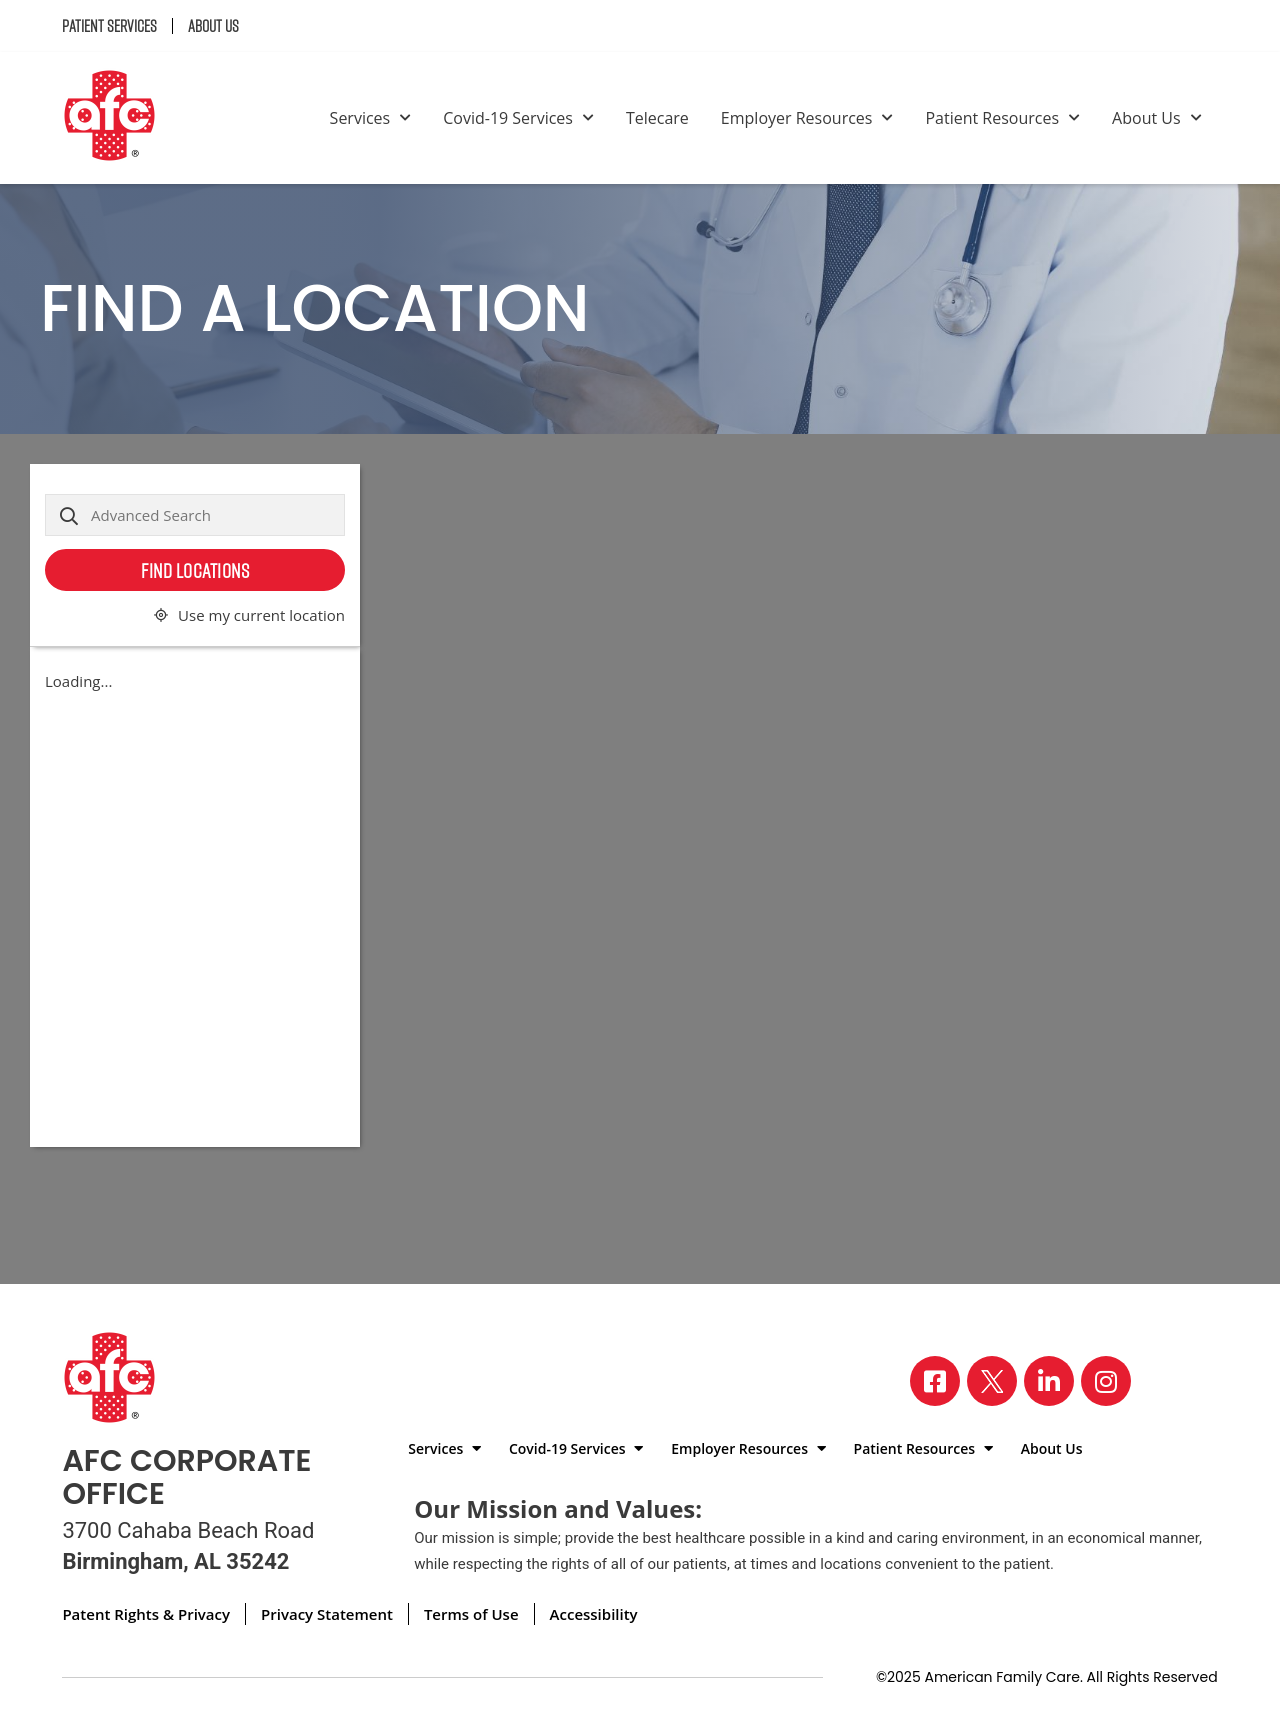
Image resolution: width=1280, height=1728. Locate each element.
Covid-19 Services (518, 118)
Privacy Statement (327, 1614)
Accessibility (594, 1614)
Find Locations (195, 570)
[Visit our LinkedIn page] (1049, 1381)
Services (371, 118)
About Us (213, 26)
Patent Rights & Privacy (146, 1614)
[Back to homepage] (117, 118)
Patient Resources (1002, 118)
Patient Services (109, 26)
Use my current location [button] (261, 615)
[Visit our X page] (992, 1381)
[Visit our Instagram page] (1106, 1381)
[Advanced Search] (195, 515)
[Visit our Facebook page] (935, 1381)
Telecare (657, 118)
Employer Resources (807, 118)
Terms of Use (471, 1614)
